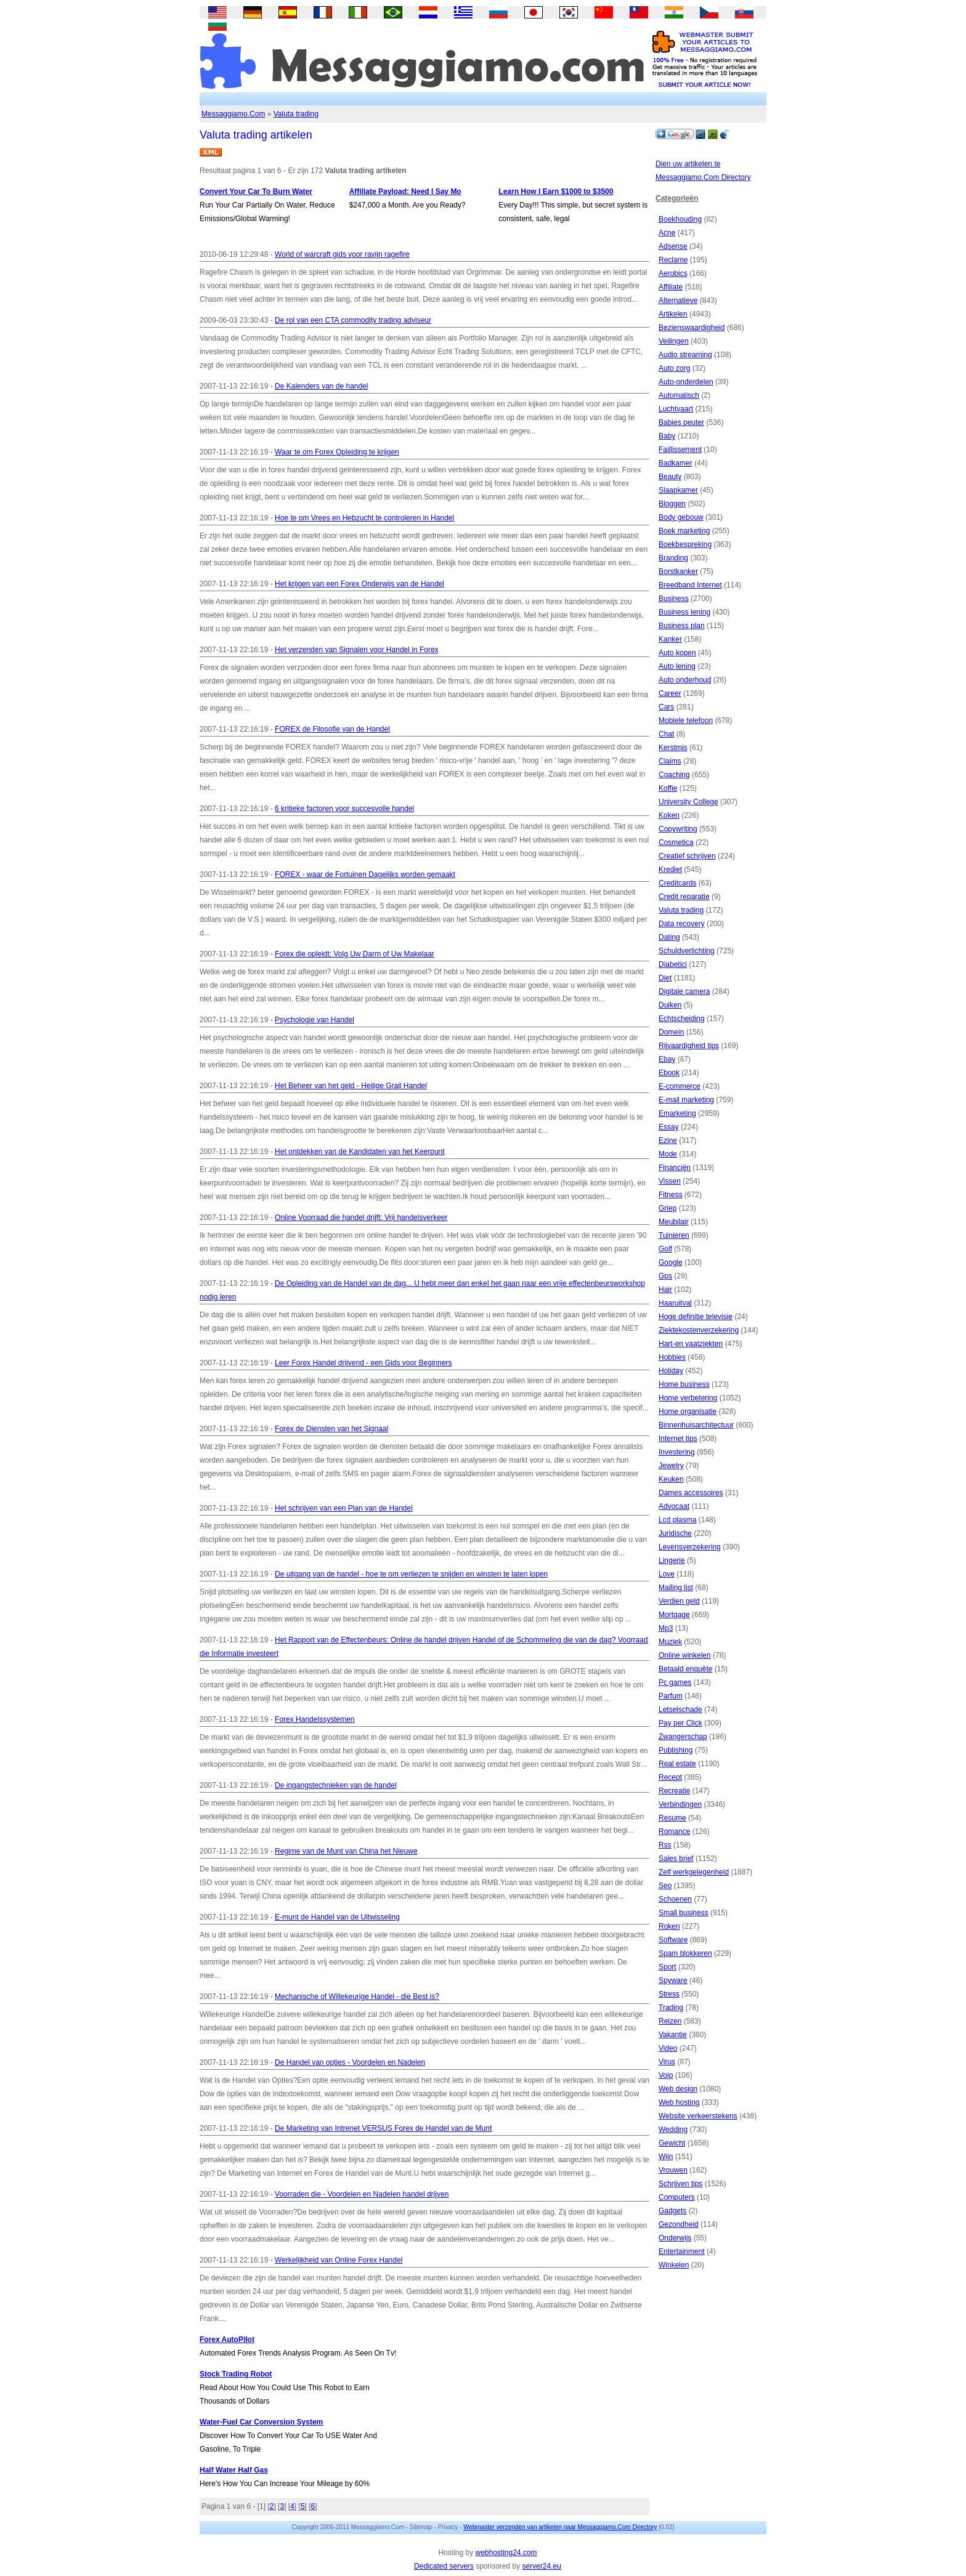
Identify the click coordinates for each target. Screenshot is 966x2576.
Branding (673, 558)
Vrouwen (673, 2170)
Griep (667, 1208)
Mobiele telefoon (686, 720)
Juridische (675, 1533)
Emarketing (677, 1113)
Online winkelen (685, 1655)
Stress (669, 1994)
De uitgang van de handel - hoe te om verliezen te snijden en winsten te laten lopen (411, 1574)
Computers (677, 2197)
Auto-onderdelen (686, 382)
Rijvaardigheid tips (689, 1045)
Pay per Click (680, 1723)
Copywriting (678, 829)
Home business (684, 1384)
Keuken (671, 1479)
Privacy (447, 2527)
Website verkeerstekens (698, 2116)
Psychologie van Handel (314, 1019)
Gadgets (672, 2211)
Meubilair (674, 1221)
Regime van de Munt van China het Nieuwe (346, 1851)
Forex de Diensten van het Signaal (331, 1428)
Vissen (670, 1181)
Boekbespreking (685, 544)
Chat (666, 734)
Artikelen (673, 314)
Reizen (670, 2021)
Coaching (674, 774)
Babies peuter (681, 422)
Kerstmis (673, 747)
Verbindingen (680, 1804)
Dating (669, 937)
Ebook (669, 1072)
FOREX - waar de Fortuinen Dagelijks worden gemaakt (365, 874)
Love (667, 1574)
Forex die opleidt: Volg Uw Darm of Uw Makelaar (354, 954)
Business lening (684, 612)
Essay (669, 1127)
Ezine (668, 1140)
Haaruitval (675, 1303)
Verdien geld (679, 1601)
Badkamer (675, 463)
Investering (677, 1452)
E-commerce (679, 1086)
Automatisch (679, 395)
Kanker (670, 639)
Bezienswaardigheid (691, 327)
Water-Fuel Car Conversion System (261, 2422)
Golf (665, 1249)
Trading (671, 2007)
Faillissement (680, 449)
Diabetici (673, 964)
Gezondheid (679, 2224)
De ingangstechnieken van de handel (335, 1785)
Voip (666, 2075)
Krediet (670, 869)
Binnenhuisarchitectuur (696, 1425)
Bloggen (672, 503)
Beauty (670, 476)
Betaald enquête (685, 1669)
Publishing (675, 1750)
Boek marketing (684, 531)
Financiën (675, 1167)
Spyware (673, 1980)
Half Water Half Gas (234, 2470)
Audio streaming (685, 354)
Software (673, 1940)
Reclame (673, 260)
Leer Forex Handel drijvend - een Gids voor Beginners (363, 1363)
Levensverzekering (690, 1547)
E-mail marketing (686, 1100)
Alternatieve (678, 300)
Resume (672, 1818)
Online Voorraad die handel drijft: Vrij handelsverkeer (361, 1217)
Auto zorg (674, 368)
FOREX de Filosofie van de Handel (332, 729)
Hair (665, 1289)
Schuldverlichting (687, 951)
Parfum (671, 1696)
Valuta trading (296, 114)
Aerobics (673, 273)
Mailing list (676, 1587)
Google (671, 1262)
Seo (665, 1885)
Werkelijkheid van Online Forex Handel (338, 2260)
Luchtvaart (676, 409)
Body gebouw (681, 517)
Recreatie (674, 1791)
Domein (671, 1032)
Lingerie (672, 1560)
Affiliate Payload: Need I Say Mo (405, 191)
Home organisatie (687, 1411)
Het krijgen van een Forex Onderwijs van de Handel (359, 583)
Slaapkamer (678, 490)
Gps (665, 1276)
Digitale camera (684, 991)
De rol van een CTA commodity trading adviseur (353, 320)
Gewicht (672, 2143)
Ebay (667, 1059)
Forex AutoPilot (227, 2339)
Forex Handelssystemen (314, 1719)
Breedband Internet (690, 585)
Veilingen (674, 341)
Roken (669, 1926)
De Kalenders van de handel (321, 386)
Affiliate (671, 287)
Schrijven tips (680, 2183)
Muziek (670, 1641)
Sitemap (421, 2527)
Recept (670, 1777)
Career (670, 693)
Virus (667, 2061)
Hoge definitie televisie (696, 1316)
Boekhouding (680, 219)
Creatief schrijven (687, 856)
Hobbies (672, 1357)
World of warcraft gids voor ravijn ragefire (342, 254)
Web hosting (679, 2102)
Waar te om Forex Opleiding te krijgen (337, 452)
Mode (668, 1154)
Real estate (677, 1763)
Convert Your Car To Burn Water (256, 191)
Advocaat (674, 1506)
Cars (666, 707)
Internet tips (678, 1438)
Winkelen (674, 2265)
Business (674, 598)
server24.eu (541, 2566)
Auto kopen (677, 652)
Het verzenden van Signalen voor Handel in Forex (357, 649)
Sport (667, 1967)
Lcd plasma (677, 1520)
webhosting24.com (506, 2552)
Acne (667, 232)
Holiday (671, 1371)
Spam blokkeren (685, 1953)
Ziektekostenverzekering (699, 1330)
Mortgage (674, 1614)
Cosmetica (676, 842)
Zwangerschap (683, 1736)
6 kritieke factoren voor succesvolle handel (344, 808)
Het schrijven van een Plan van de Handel (343, 1508)
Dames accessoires (691, 1492)
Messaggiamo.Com (233, 114)
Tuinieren (674, 1235)
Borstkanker (678, 571)
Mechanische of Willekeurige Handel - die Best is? (357, 1996)
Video (668, 2048)
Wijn (666, 2156)
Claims (670, 761)
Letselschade (680, 1709)
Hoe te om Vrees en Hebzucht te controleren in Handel (364, 518)
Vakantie (673, 2034)
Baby (667, 436)
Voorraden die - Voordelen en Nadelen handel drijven (361, 2194)
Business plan (682, 625)
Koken (669, 815)
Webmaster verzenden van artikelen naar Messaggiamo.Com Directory (560, 2527)
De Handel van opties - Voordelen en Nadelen (350, 2062)
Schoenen (675, 1899)
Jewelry (671, 1465)
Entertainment (682, 2251)
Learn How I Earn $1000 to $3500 (555, 191)
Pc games (675, 1682)
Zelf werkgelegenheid (694, 1872)
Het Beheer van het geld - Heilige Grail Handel (351, 1085)
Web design (678, 2089)
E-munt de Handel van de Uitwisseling (337, 1917)
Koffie (668, 788)
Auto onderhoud (685, 680)
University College (688, 801)
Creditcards (677, 883)
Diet (665, 978)
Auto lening (677, 666)
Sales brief (676, 1858)
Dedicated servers (444, 2566)
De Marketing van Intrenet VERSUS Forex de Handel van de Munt (383, 2128)
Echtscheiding (682, 1018)
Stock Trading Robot (236, 2374)
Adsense (673, 246)
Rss (665, 1845)
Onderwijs (675, 2238)
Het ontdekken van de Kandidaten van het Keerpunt (360, 1151)
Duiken (670, 1005)
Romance (674, 1831)
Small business (683, 1912)
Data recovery (682, 923)
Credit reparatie (684, 896)
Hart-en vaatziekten (691, 1343)
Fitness (671, 1194)
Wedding (673, 2129)
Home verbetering (688, 1398)
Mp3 (666, 1628)
